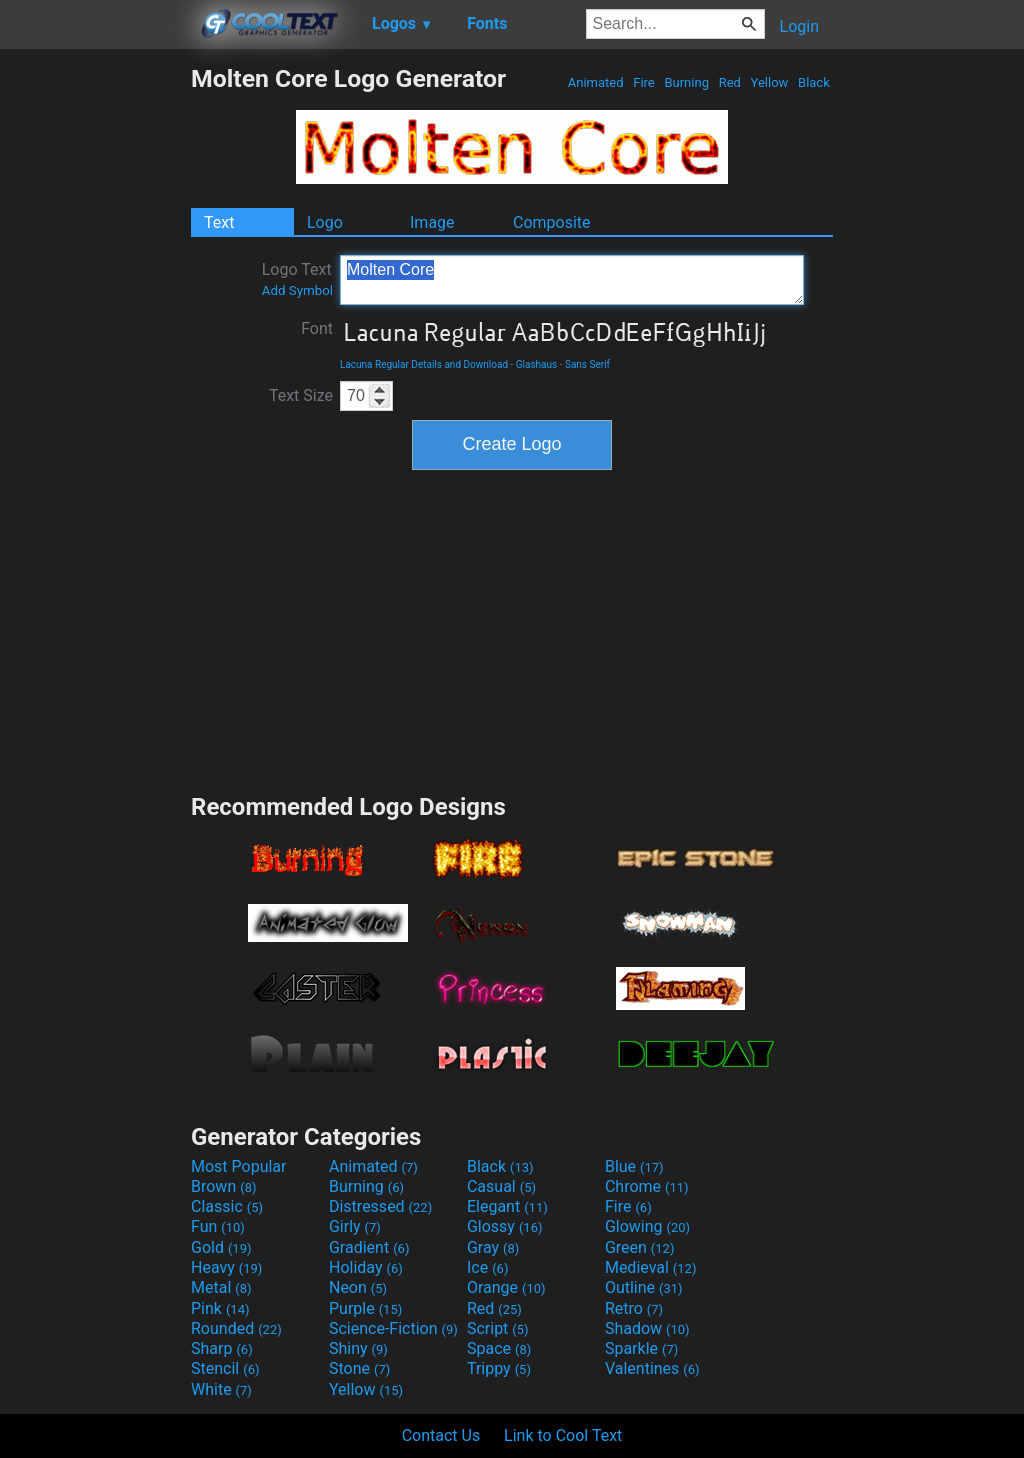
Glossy (505, 1226)
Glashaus (536, 364)
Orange (506, 1287)
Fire (644, 82)
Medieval (651, 1267)
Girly (355, 1226)
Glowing (647, 1226)
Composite (552, 222)
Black (814, 82)
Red (729, 82)
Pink (220, 1308)
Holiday (366, 1267)
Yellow (769, 82)
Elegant (507, 1206)
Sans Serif (587, 364)
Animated (596, 82)
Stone (359, 1368)
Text (219, 222)
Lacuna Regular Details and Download (424, 364)
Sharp (222, 1348)
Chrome (647, 1186)
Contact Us (441, 1435)
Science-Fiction (393, 1328)
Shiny (358, 1348)
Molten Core (572, 280)
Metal (221, 1287)
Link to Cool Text (563, 1435)
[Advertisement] (95, 364)
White (221, 1389)
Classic (227, 1206)
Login (799, 26)
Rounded (236, 1328)
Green (640, 1247)
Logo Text (297, 279)
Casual (501, 1186)
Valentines (652, 1368)
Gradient (369, 1247)
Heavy (226, 1267)
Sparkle (641, 1348)
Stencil (225, 1368)
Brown (223, 1186)
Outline (644, 1287)
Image (432, 222)
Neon (358, 1287)
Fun (218, 1226)
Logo (325, 222)
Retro (634, 1308)
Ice (487, 1267)
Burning (686, 82)
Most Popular (239, 1166)
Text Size (301, 395)
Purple (365, 1308)
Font (317, 328)
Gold (221, 1247)
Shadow (647, 1328)
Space (499, 1348)
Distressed (380, 1206)
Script (498, 1328)
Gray (493, 1247)
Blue (634, 1166)
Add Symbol (297, 290)
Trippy (499, 1368)
